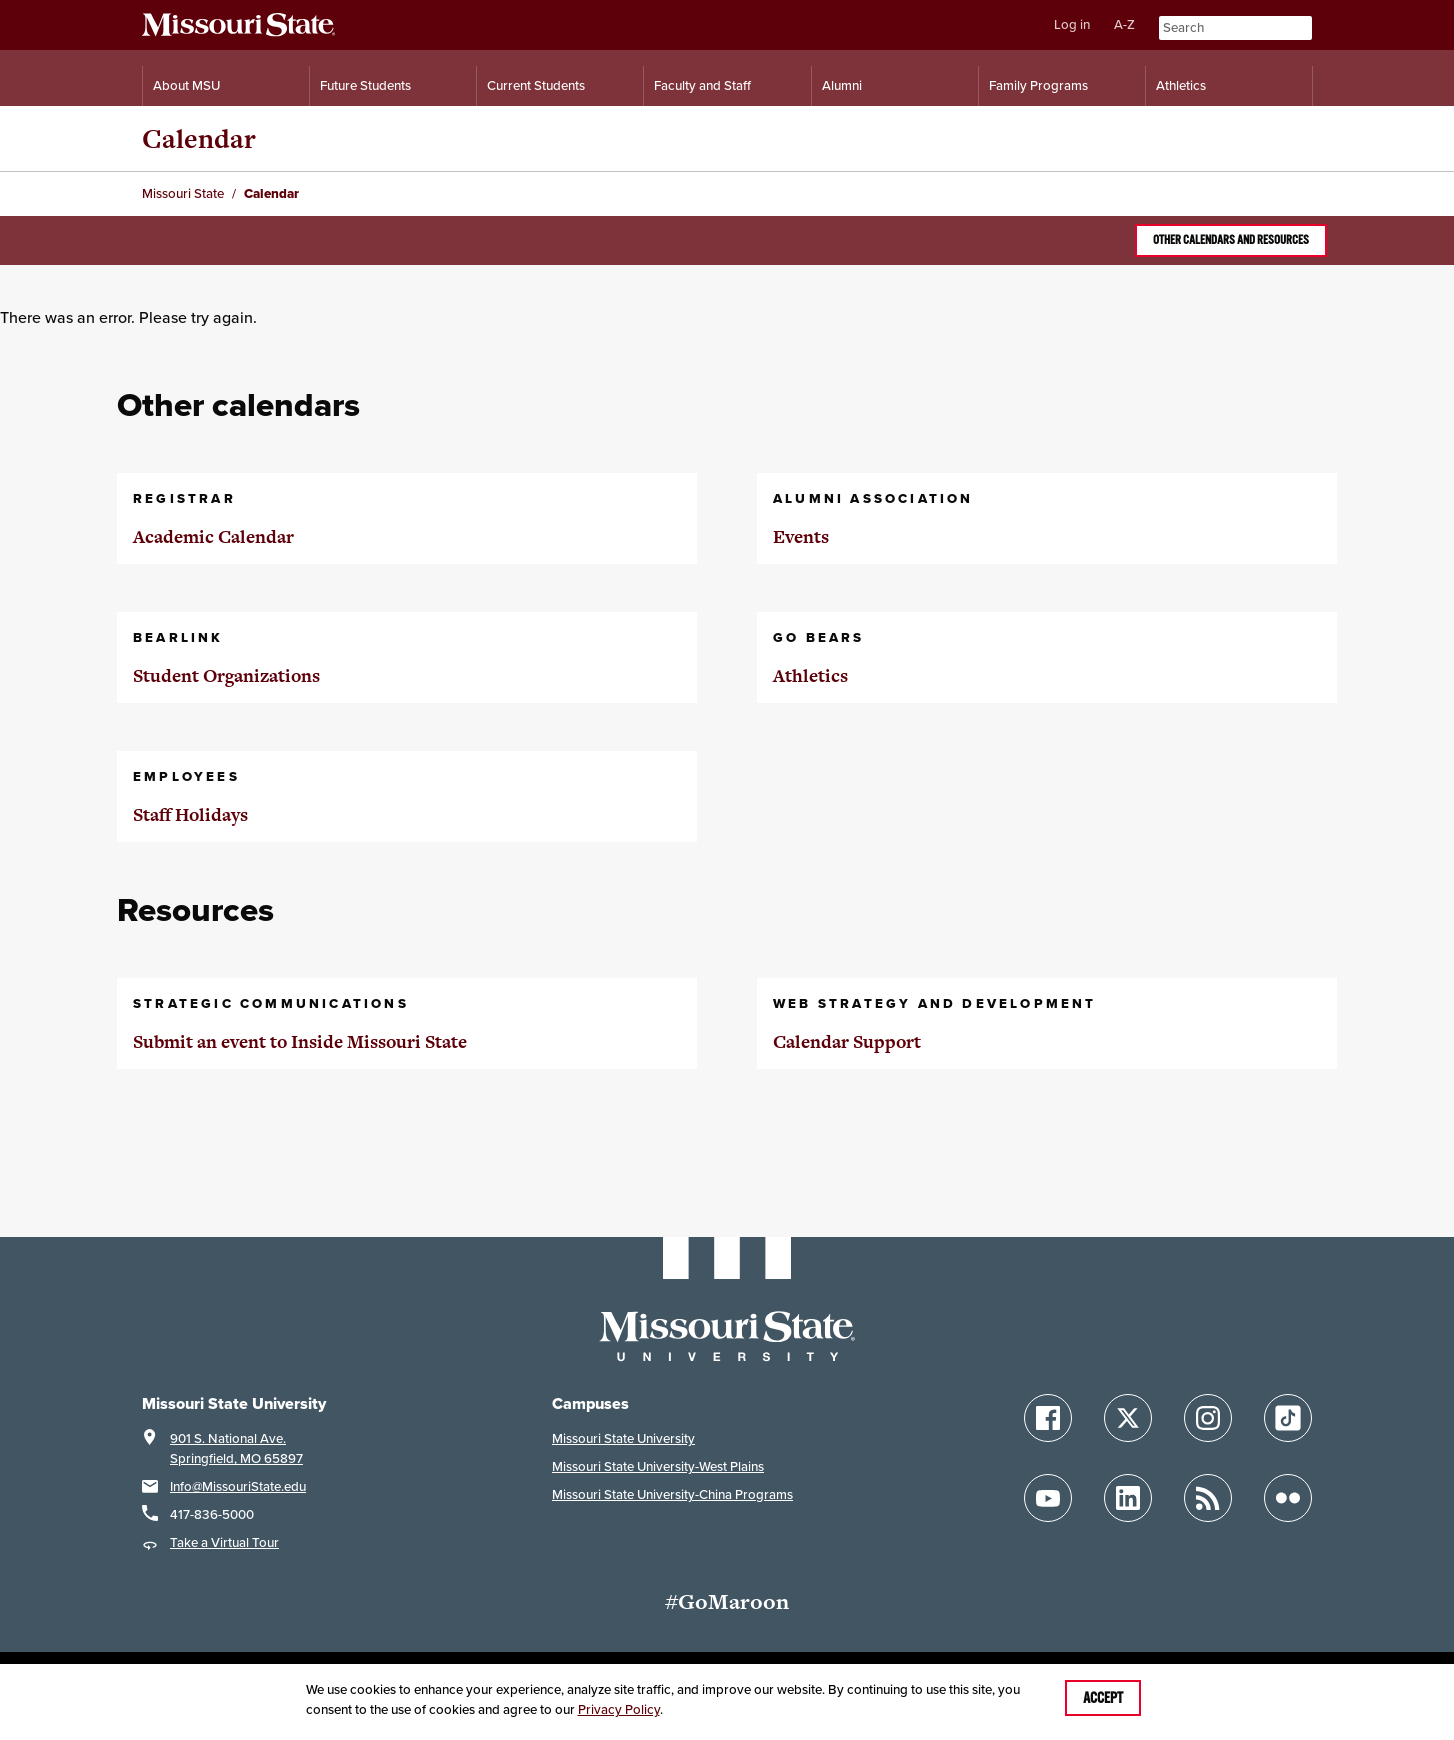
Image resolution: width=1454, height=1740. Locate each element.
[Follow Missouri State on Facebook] (1048, 1418)
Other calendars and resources (1231, 240)
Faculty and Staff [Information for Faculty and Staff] (702, 85)
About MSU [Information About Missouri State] (186, 85)
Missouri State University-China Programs (672, 1494)
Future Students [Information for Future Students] (365, 85)
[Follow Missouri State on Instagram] (1208, 1418)
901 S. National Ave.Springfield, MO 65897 (236, 1448)
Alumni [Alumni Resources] (842, 85)
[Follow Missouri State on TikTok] (1288, 1418)
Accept (1103, 1698)
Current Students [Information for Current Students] (536, 85)
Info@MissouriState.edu (238, 1486)
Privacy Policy (619, 1709)
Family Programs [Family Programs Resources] (1038, 85)
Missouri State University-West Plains (658, 1466)
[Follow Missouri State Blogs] (1208, 1498)
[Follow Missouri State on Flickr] (1288, 1498)
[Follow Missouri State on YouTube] (1048, 1498)
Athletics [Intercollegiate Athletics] (1181, 85)
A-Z (1124, 24)
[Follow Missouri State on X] (1128, 1418)
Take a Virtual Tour (224, 1542)
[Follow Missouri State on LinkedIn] (1128, 1498)
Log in (1072, 24)
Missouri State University (623, 1438)
